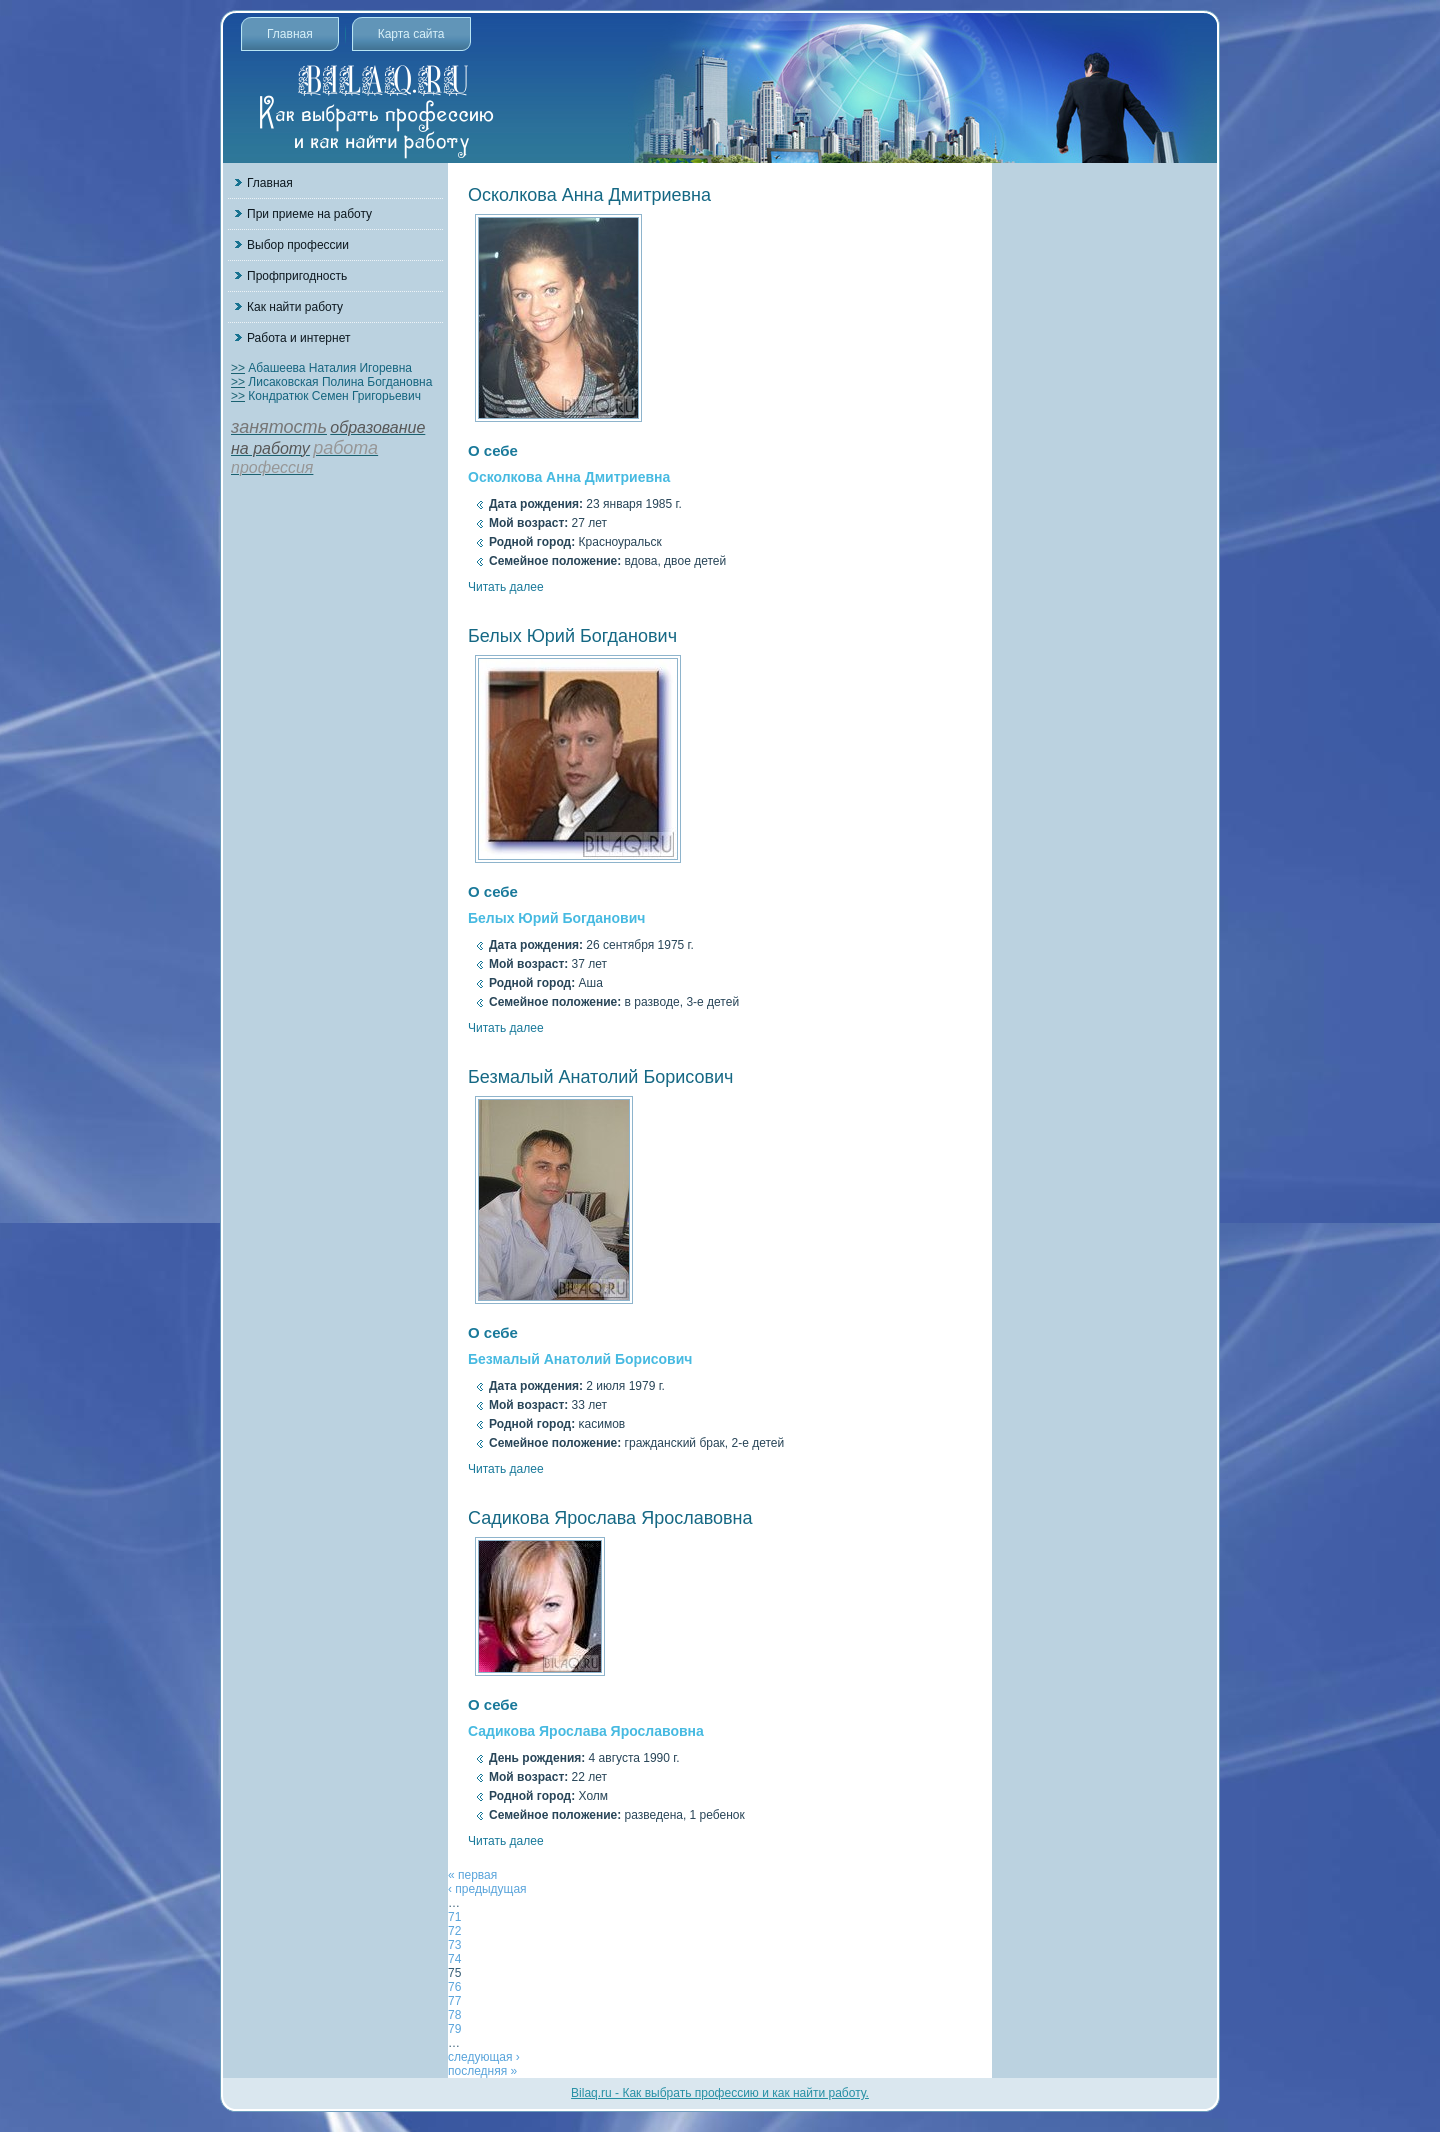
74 (454, 1959)
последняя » (482, 2071)
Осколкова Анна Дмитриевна (589, 195)
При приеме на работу (309, 214)
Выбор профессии (298, 245)
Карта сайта (411, 34)
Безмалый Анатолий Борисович (601, 1077)
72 (454, 1931)
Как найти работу (295, 307)
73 (454, 1945)
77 (454, 2001)
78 (454, 2015)
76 (454, 1987)
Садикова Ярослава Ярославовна (610, 1518)
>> (238, 368)
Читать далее (506, 587)
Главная (290, 34)
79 (454, 2029)
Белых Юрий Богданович (572, 636)
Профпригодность (297, 276)
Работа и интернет (298, 338)
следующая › (484, 2057)
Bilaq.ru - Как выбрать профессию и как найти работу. (720, 2093)
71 (454, 1917)
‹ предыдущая (487, 1889)
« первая (472, 1875)
